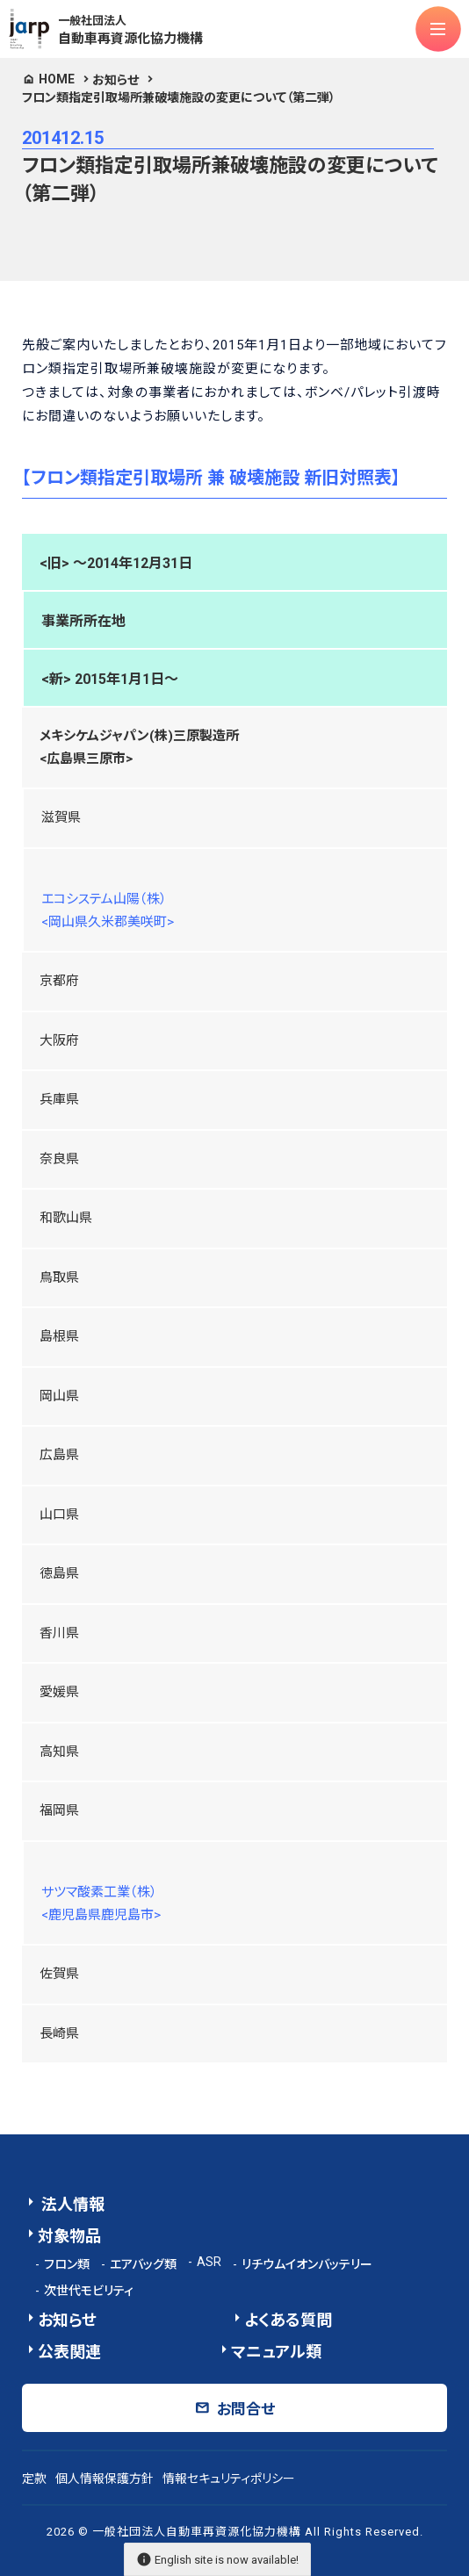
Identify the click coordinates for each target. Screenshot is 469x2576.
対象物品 (69, 2236)
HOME (57, 79)
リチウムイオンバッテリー (307, 2264)
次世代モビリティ (88, 2291)
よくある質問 (288, 2320)
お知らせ (115, 80)
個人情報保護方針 (104, 2479)
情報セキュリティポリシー (228, 2479)
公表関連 (69, 2351)
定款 (34, 2479)
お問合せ (246, 2409)
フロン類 (67, 2264)
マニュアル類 (276, 2351)
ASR (209, 2262)
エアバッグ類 (143, 2264)
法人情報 (71, 2204)
